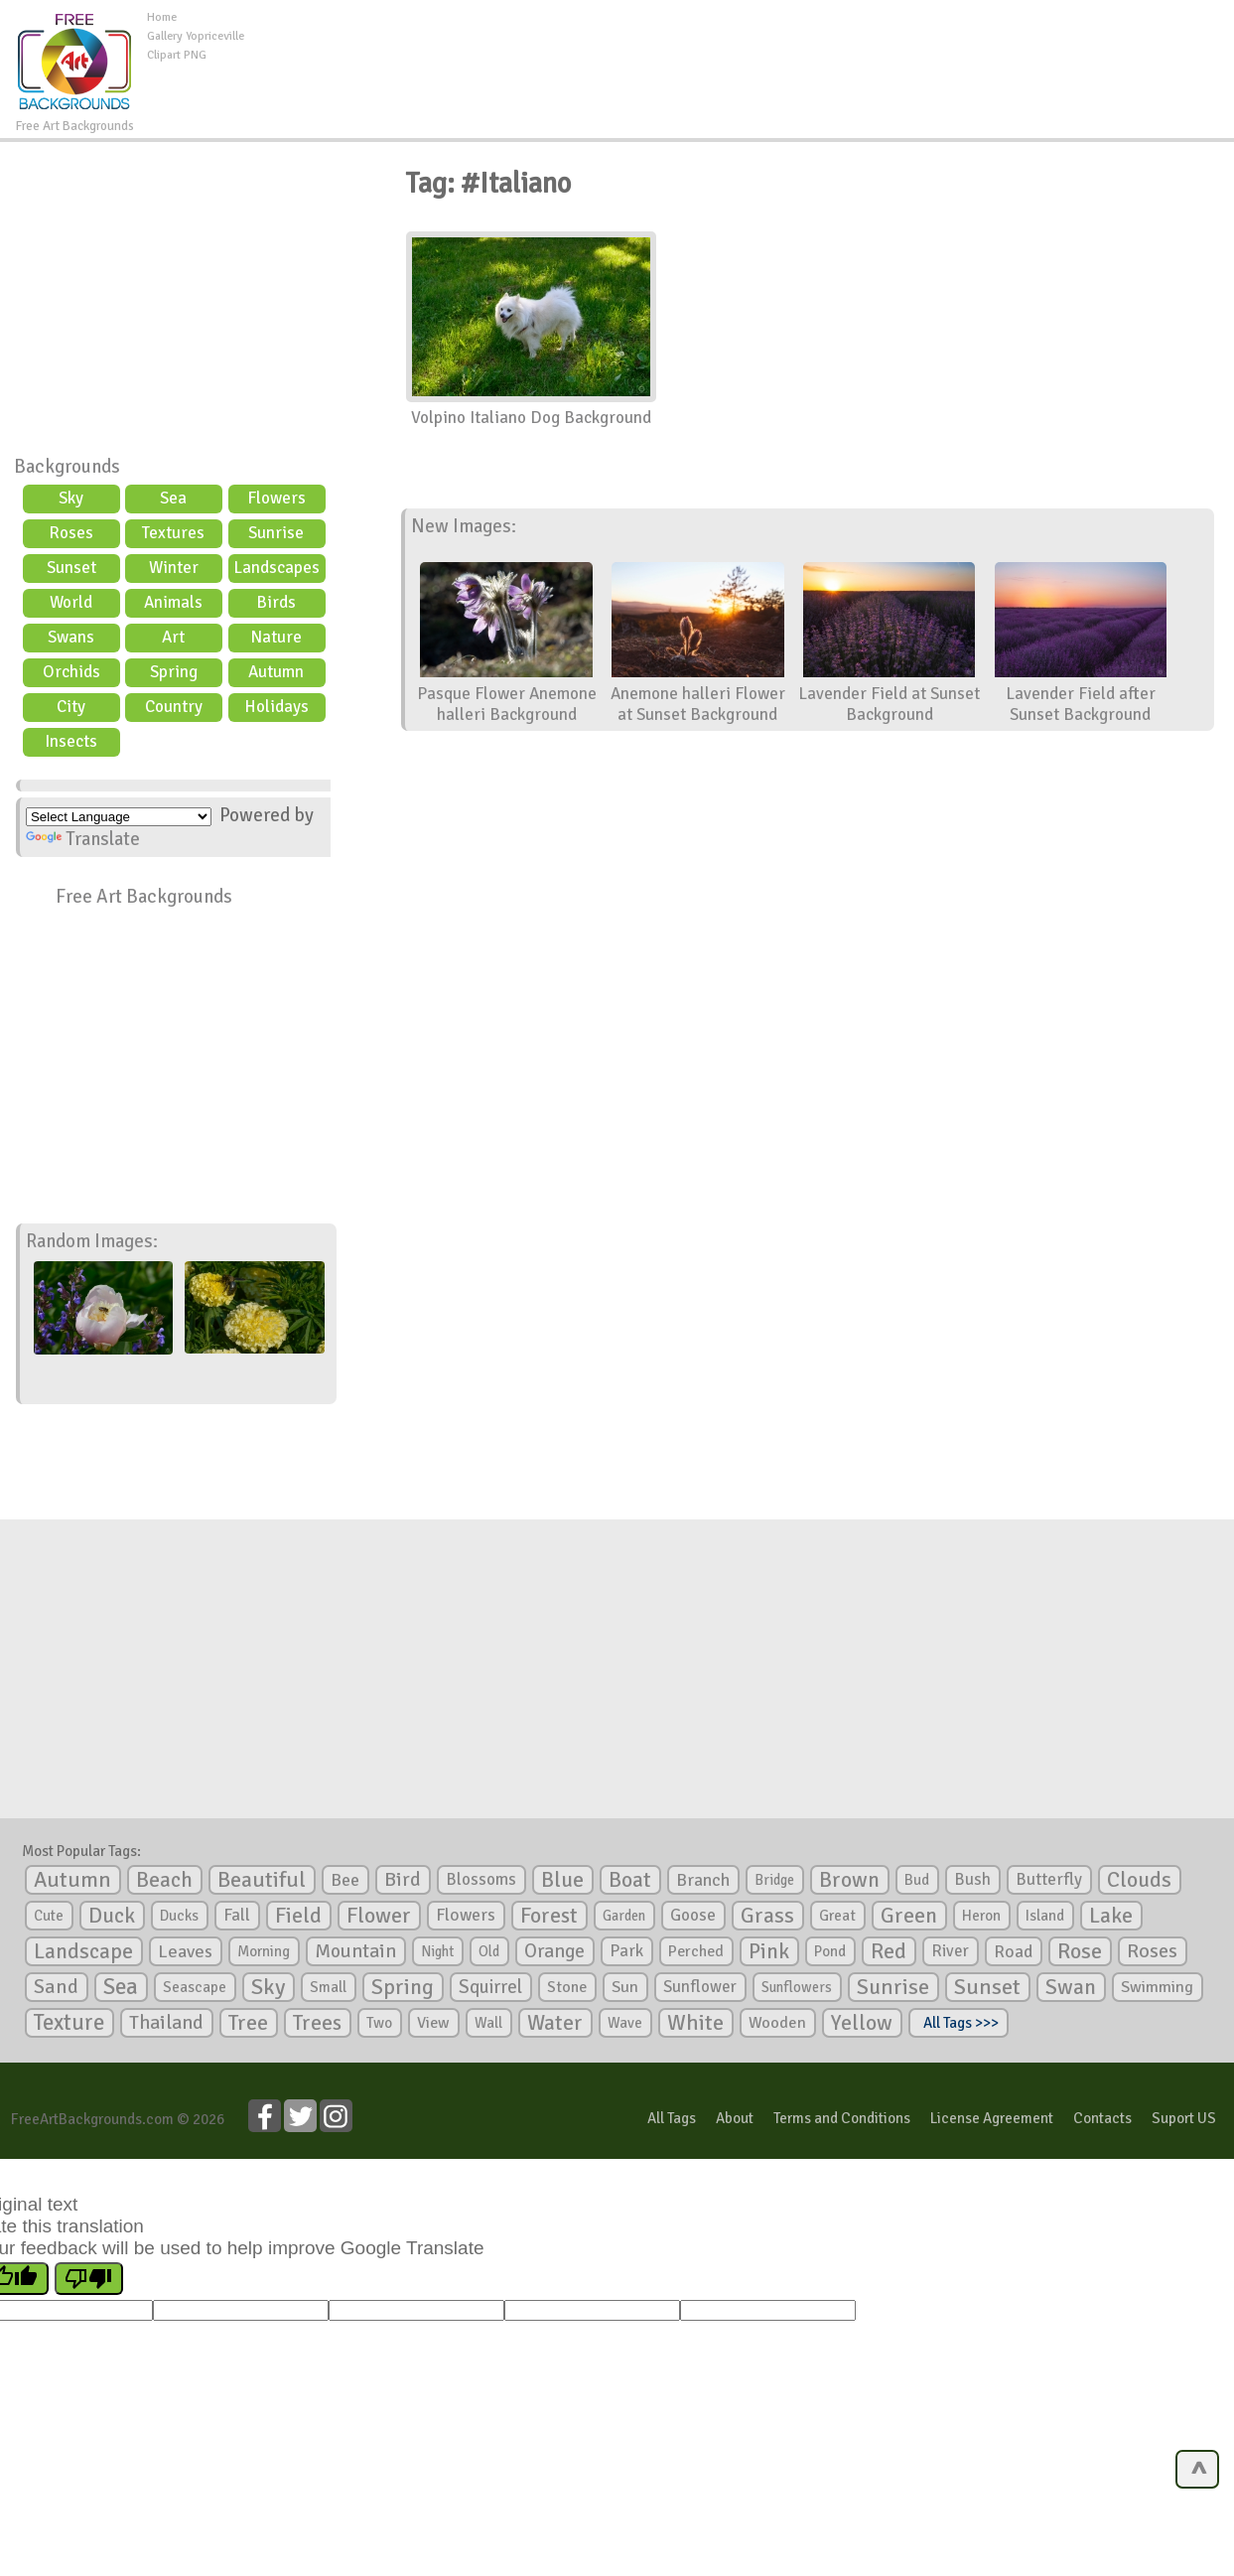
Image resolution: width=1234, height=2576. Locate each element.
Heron (981, 1916)
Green (909, 1915)
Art (173, 637)
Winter (174, 567)
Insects (71, 741)
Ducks (179, 1916)
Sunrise (276, 532)
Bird (402, 1879)
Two (379, 2023)
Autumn (276, 671)
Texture (69, 2023)
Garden (624, 1916)
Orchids (71, 671)
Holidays (276, 706)
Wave (625, 2023)
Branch (703, 1880)
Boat (630, 1880)
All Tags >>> (958, 2023)
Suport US (1184, 2118)
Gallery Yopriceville (195, 36)
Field (298, 1916)
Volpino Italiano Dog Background (531, 417)
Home (162, 17)
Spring (174, 671)
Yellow (861, 2022)
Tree (248, 2022)
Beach (164, 1880)
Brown (849, 1880)
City (71, 706)
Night (437, 1951)
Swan (1070, 1987)
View (433, 2023)
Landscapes (276, 567)
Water (555, 2023)
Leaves (185, 1951)
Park (626, 1950)
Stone (567, 1987)
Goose (693, 1915)
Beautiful (261, 1879)
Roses (71, 532)
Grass (767, 1916)
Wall (488, 2023)
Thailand (166, 2023)
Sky (71, 498)
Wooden (777, 2023)
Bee (345, 1880)
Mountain (355, 1951)
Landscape (83, 1951)
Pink (769, 1950)
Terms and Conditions (841, 2118)
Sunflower (700, 1986)
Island (1045, 1916)
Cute (49, 1916)
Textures (173, 532)
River (950, 1950)
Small (328, 1987)
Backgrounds (67, 467)
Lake (1111, 1915)
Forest (549, 1916)
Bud (916, 1880)
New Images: (463, 526)
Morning (263, 1951)
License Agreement (991, 2118)
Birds (276, 602)
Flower (378, 1915)
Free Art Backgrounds (144, 897)
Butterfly (1049, 1879)
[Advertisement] (738, 53)
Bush (972, 1879)
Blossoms (481, 1879)
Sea (173, 498)
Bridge (774, 1880)
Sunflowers (796, 1987)
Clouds (1139, 1879)
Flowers (276, 498)
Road (1013, 1951)
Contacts (1102, 2118)
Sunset (71, 567)
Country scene (174, 709)
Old (489, 1951)
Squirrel (490, 1986)
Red (888, 1950)
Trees (317, 2023)
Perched (696, 1951)
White (695, 2023)
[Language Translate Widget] (118, 816)
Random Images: (92, 1241)
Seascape (194, 1987)
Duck (111, 1916)
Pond (830, 1951)
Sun (625, 1987)
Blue (562, 1880)
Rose (1079, 1950)
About (735, 2118)
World (71, 602)
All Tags (671, 2118)
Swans (71, 637)
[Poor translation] (89, 2278)
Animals (173, 602)
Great (837, 1916)
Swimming (1157, 1987)
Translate (83, 839)
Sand (56, 1986)
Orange (554, 1951)
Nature (276, 637)
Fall (236, 1915)
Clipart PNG (176, 55)
